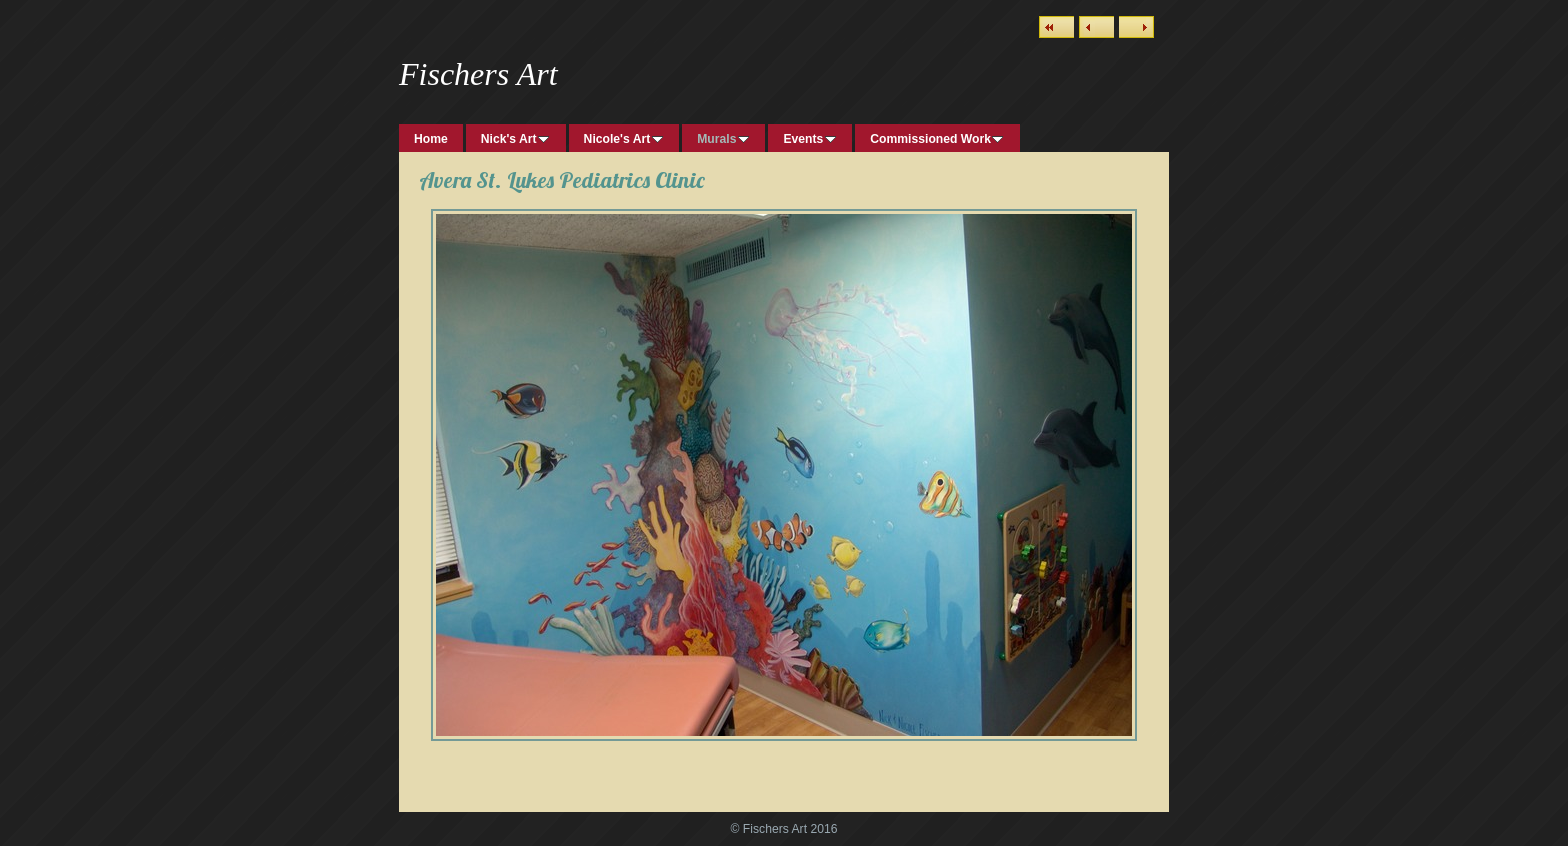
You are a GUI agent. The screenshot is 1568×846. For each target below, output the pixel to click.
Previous (1096, 27)
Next (1136, 27)
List (1056, 27)
